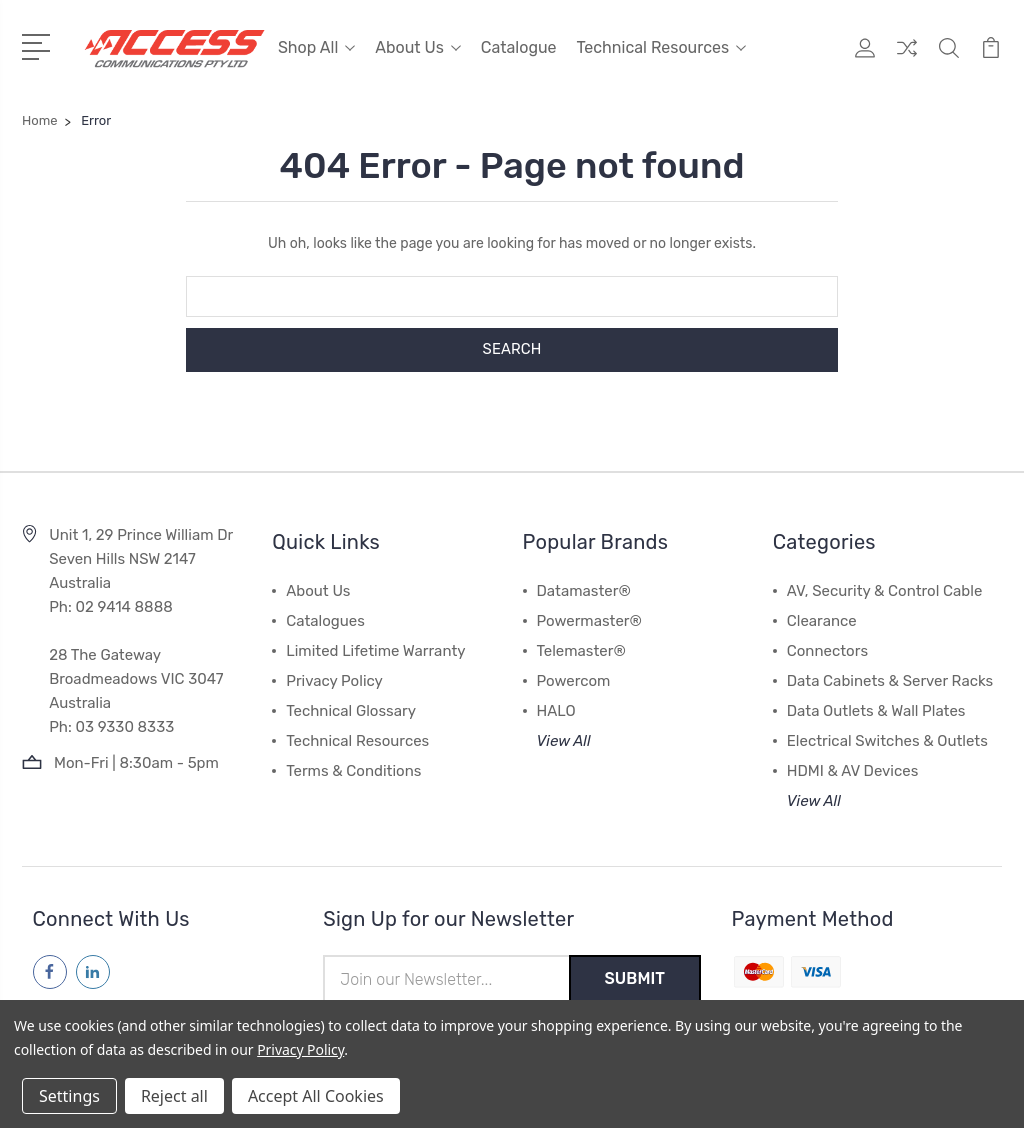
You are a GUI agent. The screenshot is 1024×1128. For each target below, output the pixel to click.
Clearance (822, 620)
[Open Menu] (39, 45)
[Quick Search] (949, 60)
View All (564, 740)
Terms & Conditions (353, 770)
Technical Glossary (351, 710)
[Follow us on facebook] (50, 971)
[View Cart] (991, 60)
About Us (418, 47)
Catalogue (519, 47)
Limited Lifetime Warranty (375, 650)
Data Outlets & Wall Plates (876, 710)
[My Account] (865, 60)
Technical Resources (662, 47)
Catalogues (325, 620)
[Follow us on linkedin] (93, 971)
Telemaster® (581, 650)
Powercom (574, 680)
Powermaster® (589, 620)
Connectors (827, 650)
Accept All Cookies (316, 1096)
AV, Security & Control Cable (885, 590)
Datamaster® (584, 590)
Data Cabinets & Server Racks (890, 680)
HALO (556, 710)
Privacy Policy (334, 680)
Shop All (316, 47)
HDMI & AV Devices (853, 770)
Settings (69, 1096)
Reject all (174, 1096)
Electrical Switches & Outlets (887, 740)
